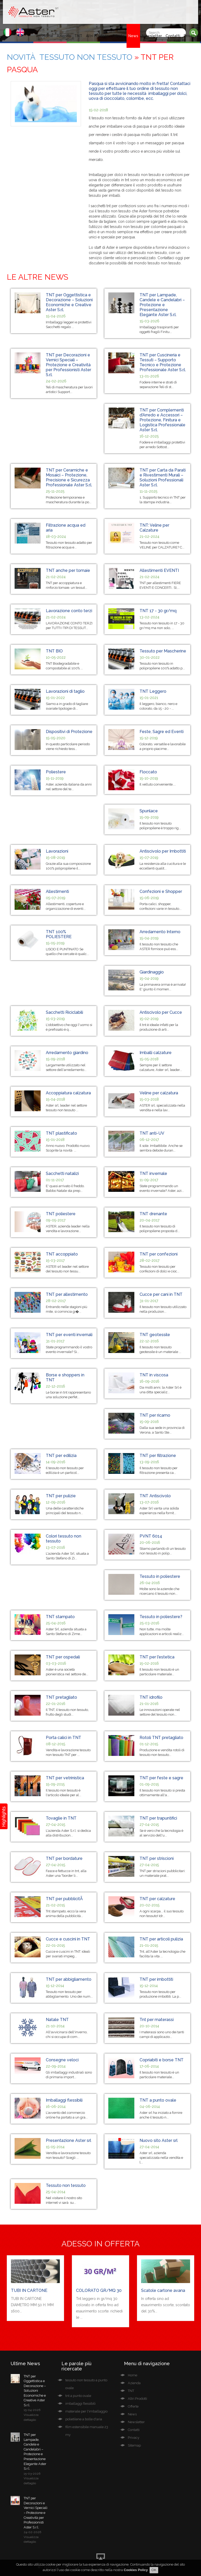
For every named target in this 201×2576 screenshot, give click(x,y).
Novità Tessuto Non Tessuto (69, 57)
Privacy (190, 36)
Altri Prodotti (97, 36)
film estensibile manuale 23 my (86, 2431)
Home (47, 36)
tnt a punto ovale (78, 2396)
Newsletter (152, 36)
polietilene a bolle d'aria (83, 2419)
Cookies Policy (136, 2570)
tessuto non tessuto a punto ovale (86, 2384)
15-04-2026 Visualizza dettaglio (32, 2414)
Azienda (64, 36)
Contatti (173, 36)
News (133, 36)
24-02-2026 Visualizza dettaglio (32, 2537)
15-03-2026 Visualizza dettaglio (32, 2478)
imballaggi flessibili (80, 2403)
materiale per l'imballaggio (86, 2411)
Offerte (118, 36)
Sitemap (134, 2445)
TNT (78, 36)
